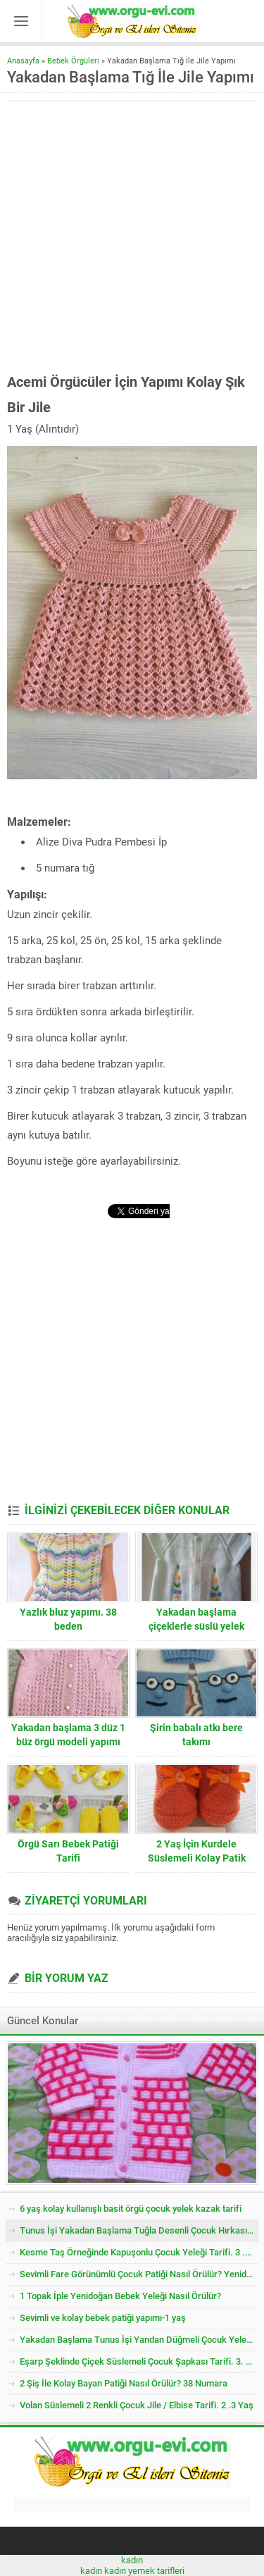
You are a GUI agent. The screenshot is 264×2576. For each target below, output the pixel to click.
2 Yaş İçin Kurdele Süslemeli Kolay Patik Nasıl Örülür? (197, 1858)
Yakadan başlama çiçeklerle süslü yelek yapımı (196, 1626)
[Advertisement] (132, 237)
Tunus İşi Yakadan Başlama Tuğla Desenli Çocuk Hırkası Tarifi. (139, 2230)
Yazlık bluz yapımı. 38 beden (68, 1619)
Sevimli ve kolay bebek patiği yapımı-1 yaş (103, 2317)
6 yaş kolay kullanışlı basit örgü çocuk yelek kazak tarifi (130, 2208)
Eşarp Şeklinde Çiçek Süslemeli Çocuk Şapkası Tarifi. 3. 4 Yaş (139, 2361)
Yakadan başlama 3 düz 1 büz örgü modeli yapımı (68, 1734)
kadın (132, 2560)
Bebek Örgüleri (73, 61)
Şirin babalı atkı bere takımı (196, 1734)
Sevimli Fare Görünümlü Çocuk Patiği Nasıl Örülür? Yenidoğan (139, 2274)
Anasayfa (23, 61)
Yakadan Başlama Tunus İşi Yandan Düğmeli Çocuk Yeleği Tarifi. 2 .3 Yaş (139, 2339)
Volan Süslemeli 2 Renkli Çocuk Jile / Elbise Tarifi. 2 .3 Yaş (136, 2405)
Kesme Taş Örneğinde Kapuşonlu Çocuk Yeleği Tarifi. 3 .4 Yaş (139, 2252)
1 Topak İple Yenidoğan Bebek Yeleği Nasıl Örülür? (120, 2296)
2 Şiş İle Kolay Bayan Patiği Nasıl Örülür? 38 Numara (123, 2383)
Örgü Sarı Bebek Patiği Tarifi (68, 1851)
